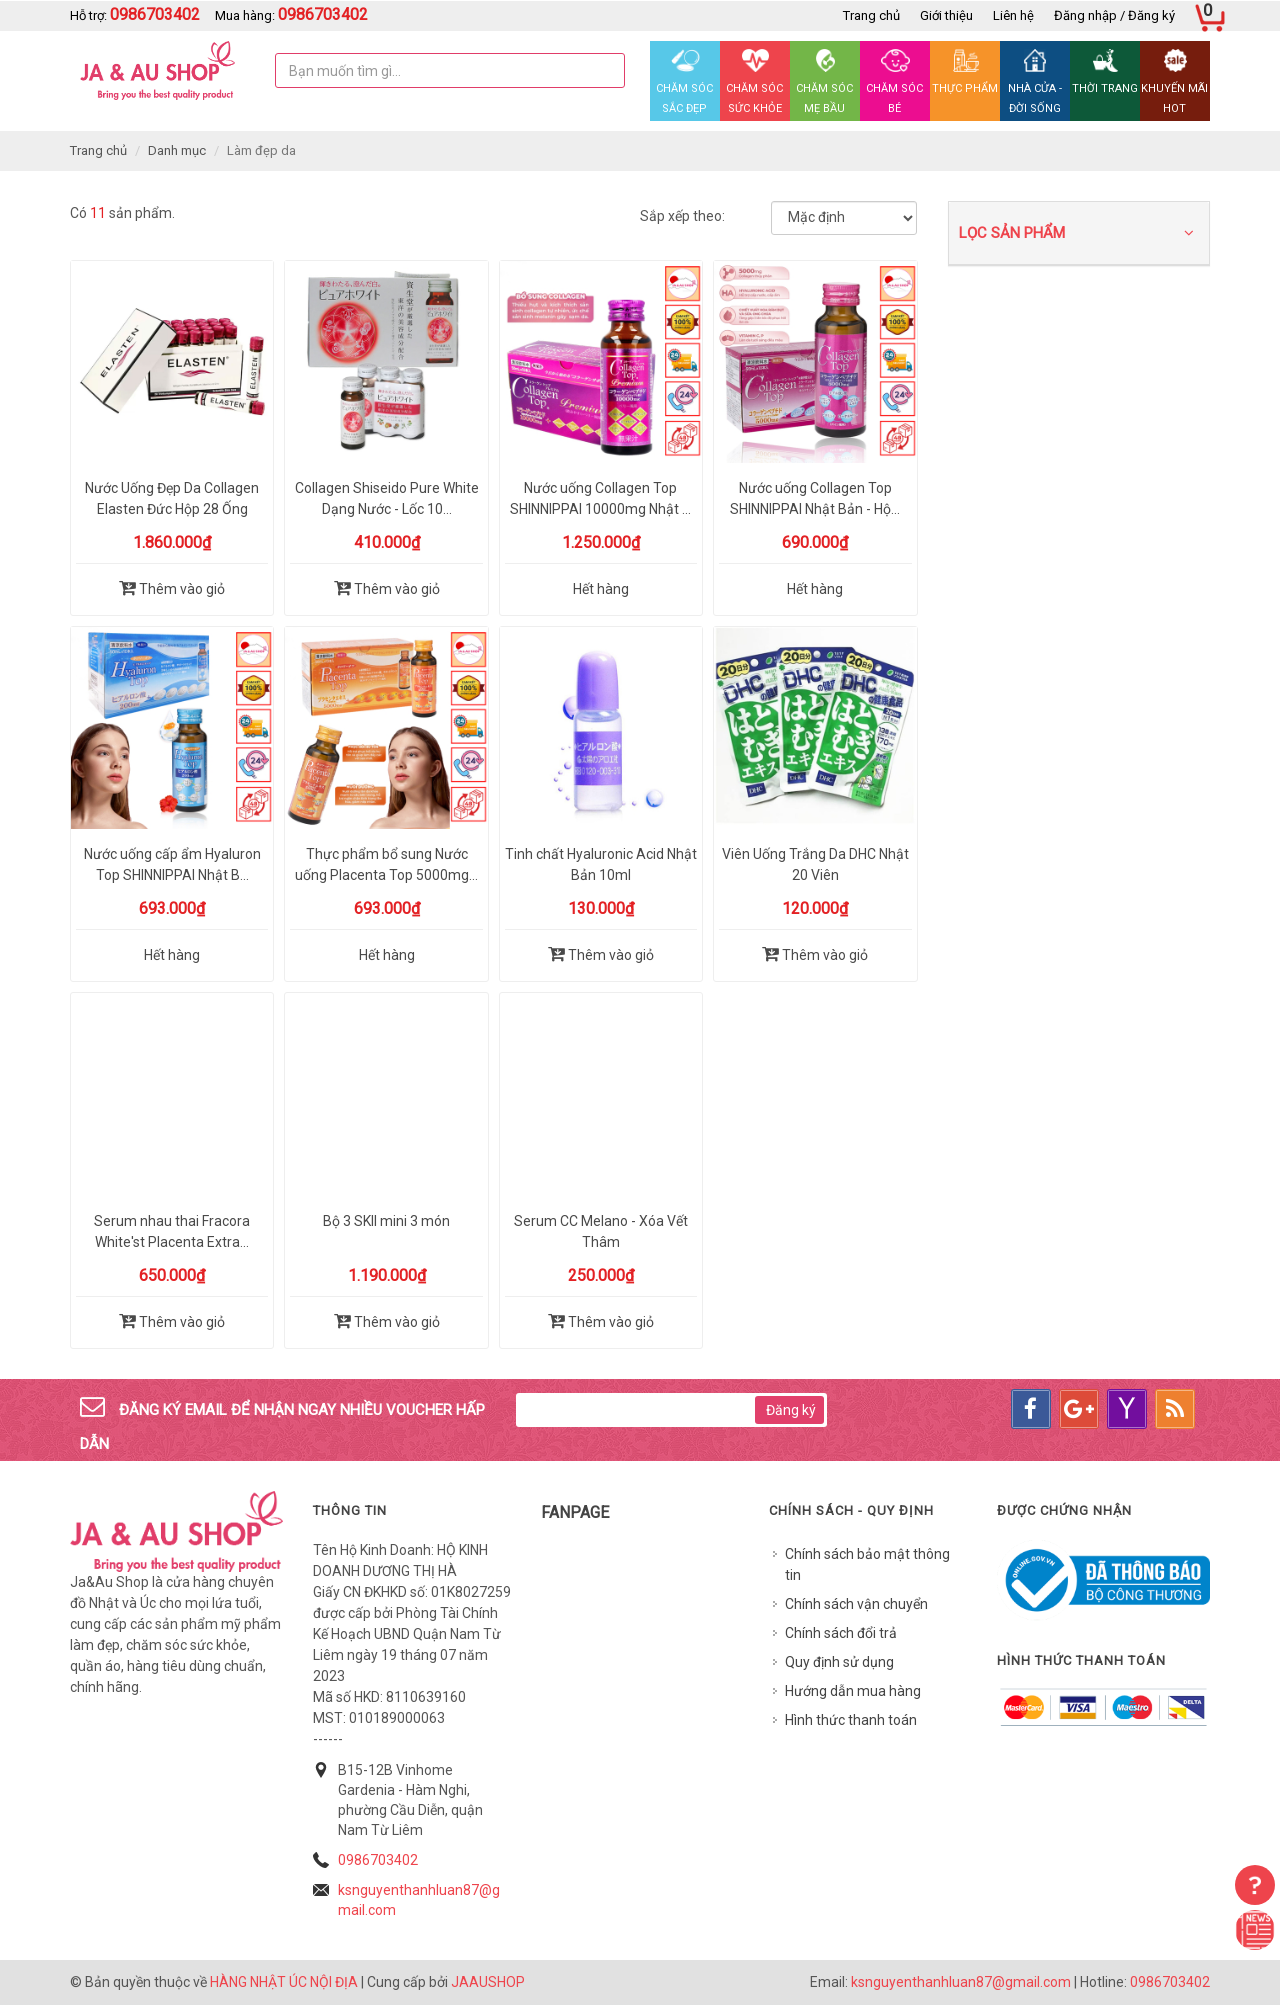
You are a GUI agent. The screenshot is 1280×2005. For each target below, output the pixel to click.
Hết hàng (601, 589)
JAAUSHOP (488, 1982)
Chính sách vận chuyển (856, 1604)
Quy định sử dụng (839, 1662)
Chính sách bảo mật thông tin (867, 1564)
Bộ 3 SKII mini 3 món (386, 1221)
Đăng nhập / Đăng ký (1114, 15)
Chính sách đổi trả (841, 1633)
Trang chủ (871, 15)
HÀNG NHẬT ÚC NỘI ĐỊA (284, 1982)
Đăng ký (791, 1410)
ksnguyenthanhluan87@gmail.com (961, 1982)
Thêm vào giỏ (172, 588)
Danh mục (177, 150)
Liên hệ (1013, 15)
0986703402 (378, 1860)
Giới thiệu (946, 15)
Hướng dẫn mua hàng (853, 1691)
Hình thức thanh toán (851, 1720)
